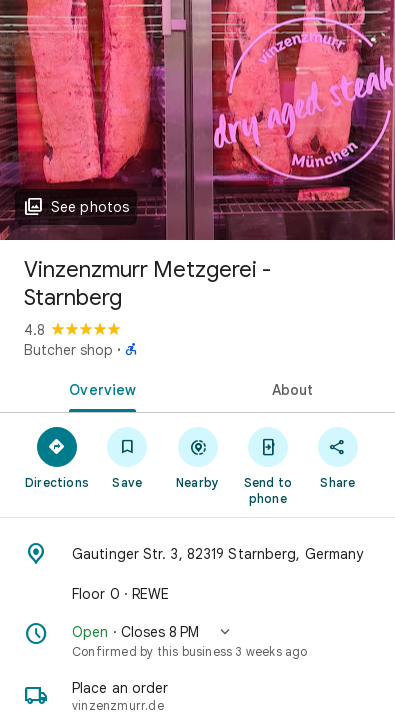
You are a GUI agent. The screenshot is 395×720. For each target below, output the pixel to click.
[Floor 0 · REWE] (197, 594)
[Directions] (57, 457)
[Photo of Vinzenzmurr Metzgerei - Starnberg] (197, 120)
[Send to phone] (268, 465)
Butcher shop (68, 350)
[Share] (338, 457)
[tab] (99, 388)
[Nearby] (197, 457)
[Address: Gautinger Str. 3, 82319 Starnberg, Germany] (197, 554)
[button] (197, 641)
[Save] (127, 457)
